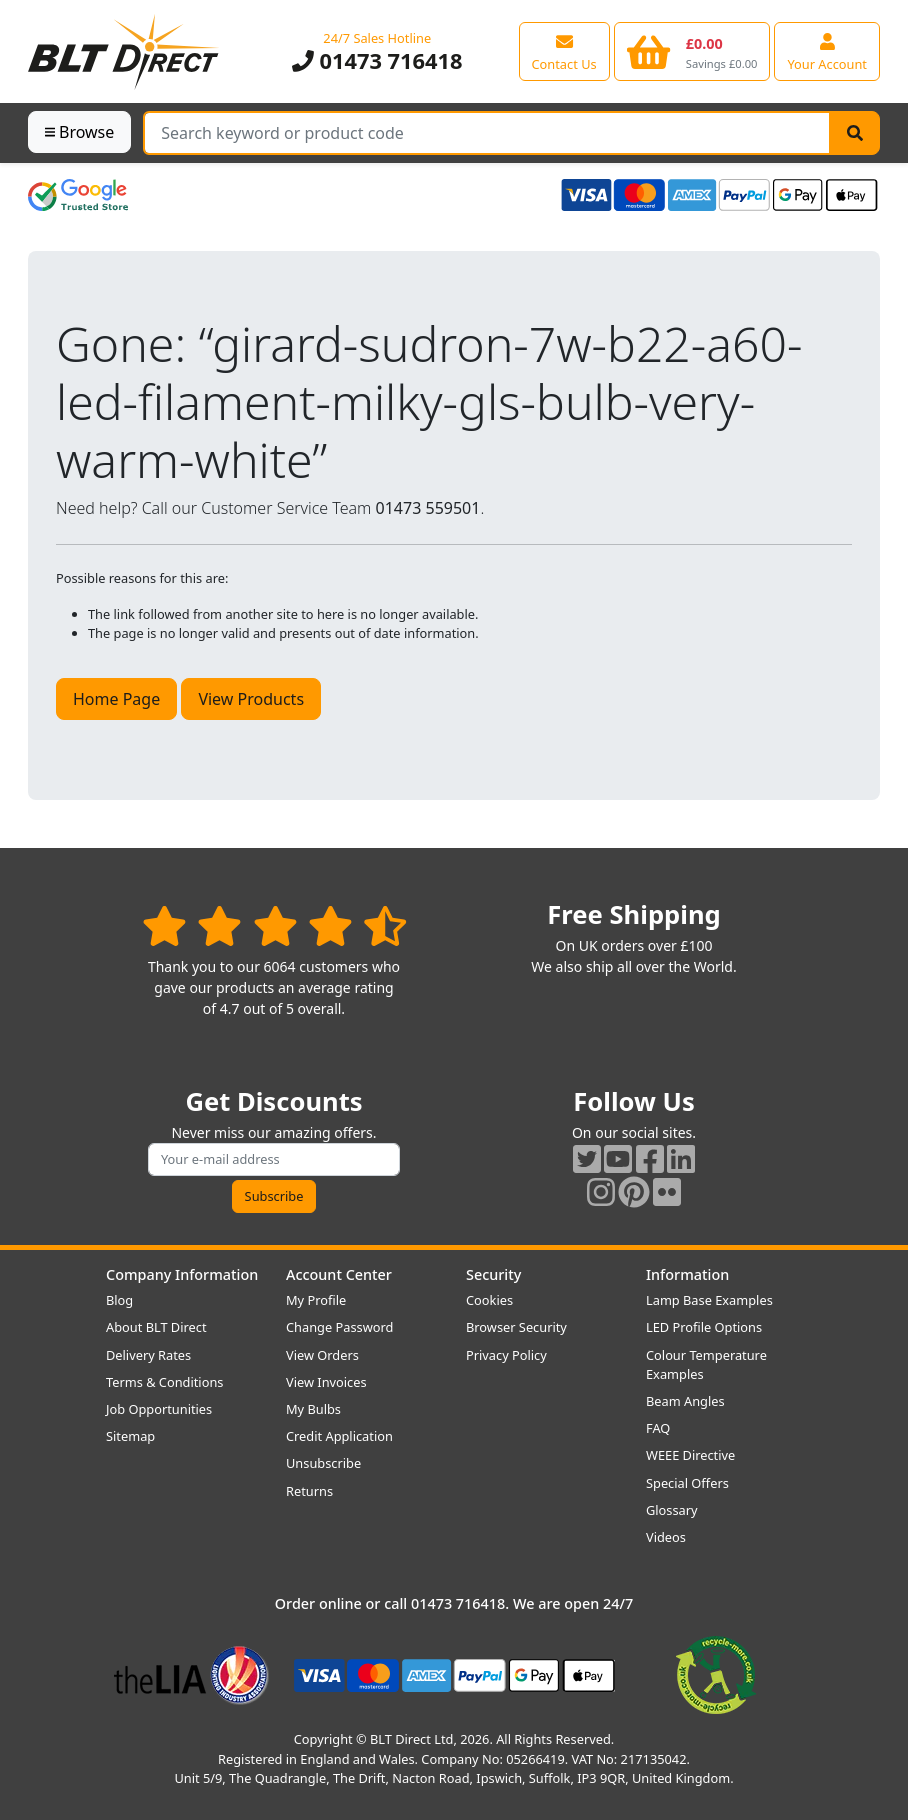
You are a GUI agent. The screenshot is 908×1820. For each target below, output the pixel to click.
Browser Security (516, 1327)
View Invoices (326, 1382)
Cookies (489, 1300)
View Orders (322, 1355)
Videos (666, 1537)
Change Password (339, 1327)
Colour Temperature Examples (706, 1364)
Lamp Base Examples (709, 1300)
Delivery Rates (148, 1355)
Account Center (339, 1274)
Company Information (182, 1274)
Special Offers (687, 1483)
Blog (119, 1300)
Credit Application (339, 1436)
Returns (309, 1491)
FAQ (658, 1428)
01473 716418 (377, 60)
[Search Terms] (487, 133)
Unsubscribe (323, 1463)
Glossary (672, 1510)
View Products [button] (251, 699)
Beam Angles (685, 1401)
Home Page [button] (116, 699)
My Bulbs (313, 1409)
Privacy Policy (506, 1355)
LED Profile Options (704, 1327)
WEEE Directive (690, 1455)
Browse (79, 132)
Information (687, 1274)
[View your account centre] (827, 51)
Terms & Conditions (164, 1382)
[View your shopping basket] (692, 51)
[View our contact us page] (564, 51)
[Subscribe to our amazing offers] (274, 1159)
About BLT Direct (156, 1327)
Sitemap (130, 1436)
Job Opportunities (159, 1409)
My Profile (316, 1300)
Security (493, 1274)
